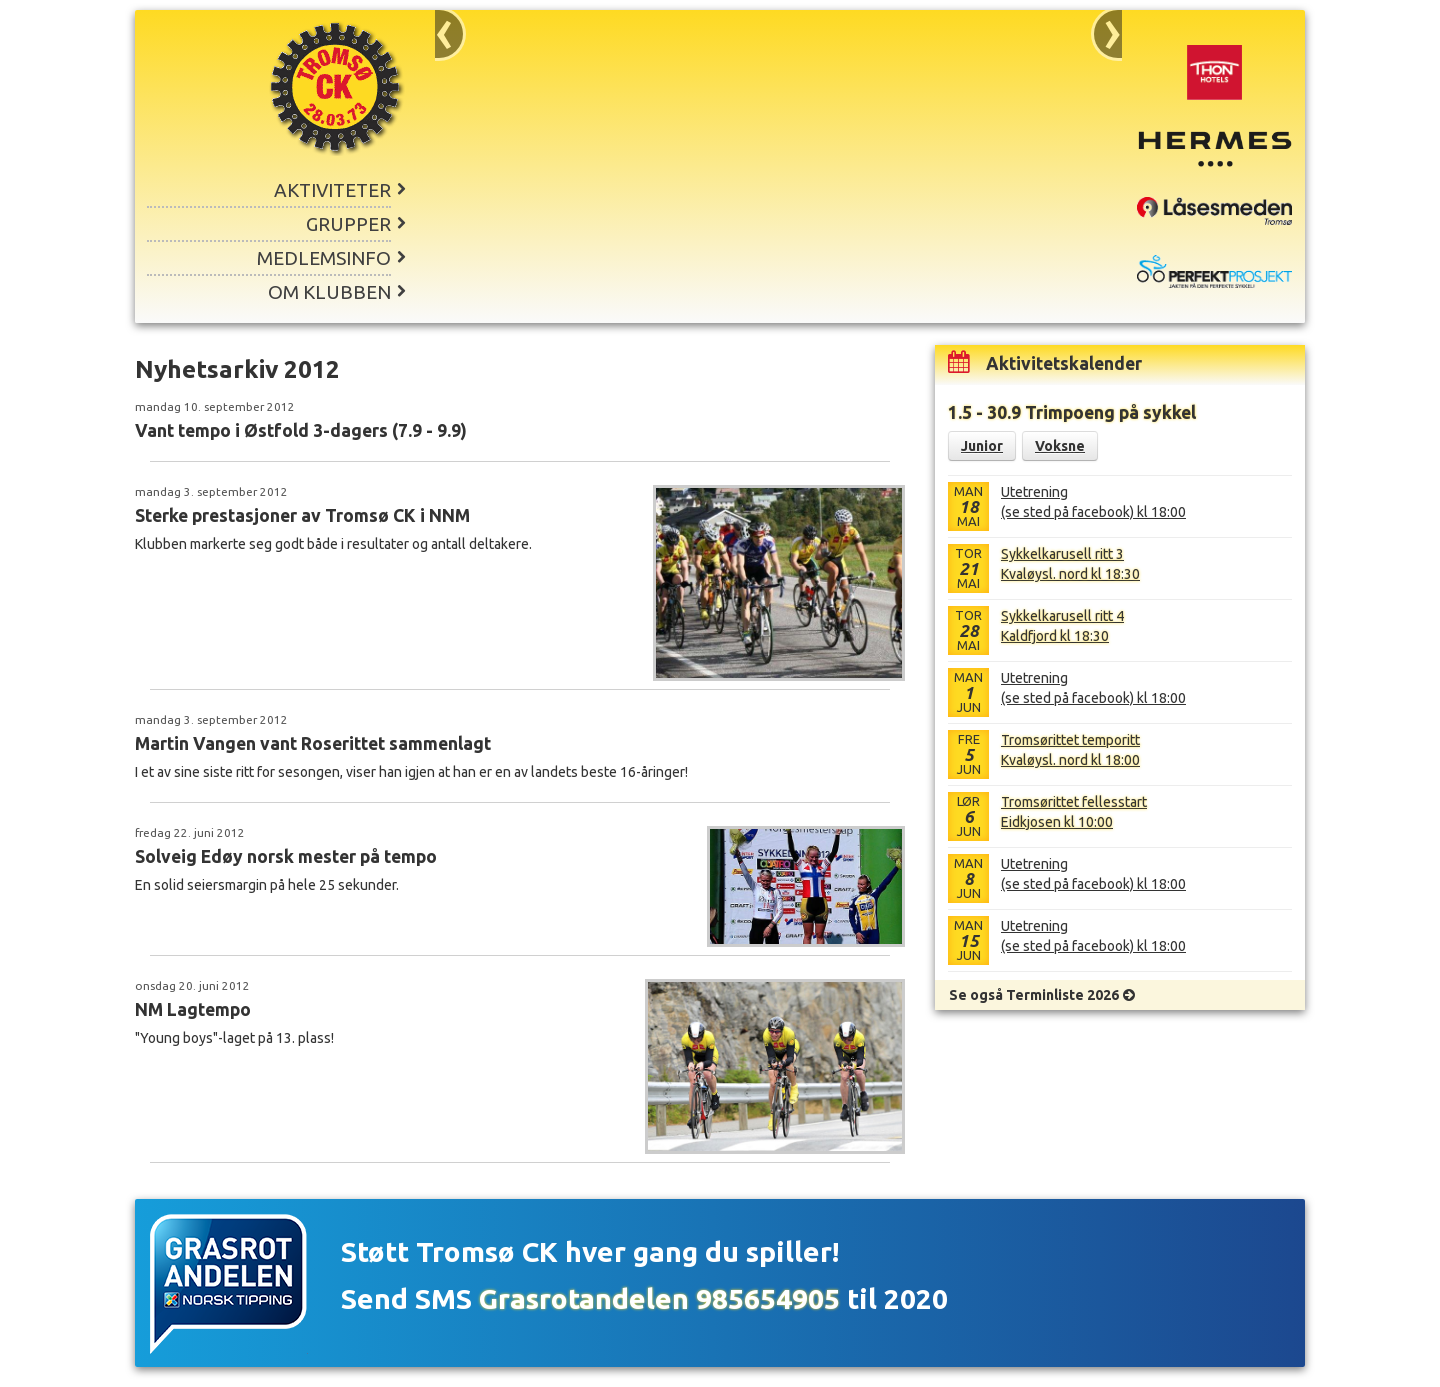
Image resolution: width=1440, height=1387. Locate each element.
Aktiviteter (332, 190)
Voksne (1060, 446)
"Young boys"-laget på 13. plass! (234, 1038)
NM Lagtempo (193, 1009)
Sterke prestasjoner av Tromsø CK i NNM (302, 515)
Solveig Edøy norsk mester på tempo (286, 856)
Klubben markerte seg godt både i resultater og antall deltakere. (333, 544)
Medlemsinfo (324, 258)
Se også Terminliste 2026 (1034, 995)
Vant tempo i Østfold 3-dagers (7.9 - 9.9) (301, 430)
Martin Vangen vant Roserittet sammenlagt (313, 743)
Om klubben (329, 292)
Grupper (348, 224)
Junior (982, 446)
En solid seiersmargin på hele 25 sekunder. (267, 885)
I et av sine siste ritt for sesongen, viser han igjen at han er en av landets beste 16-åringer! (411, 772)
